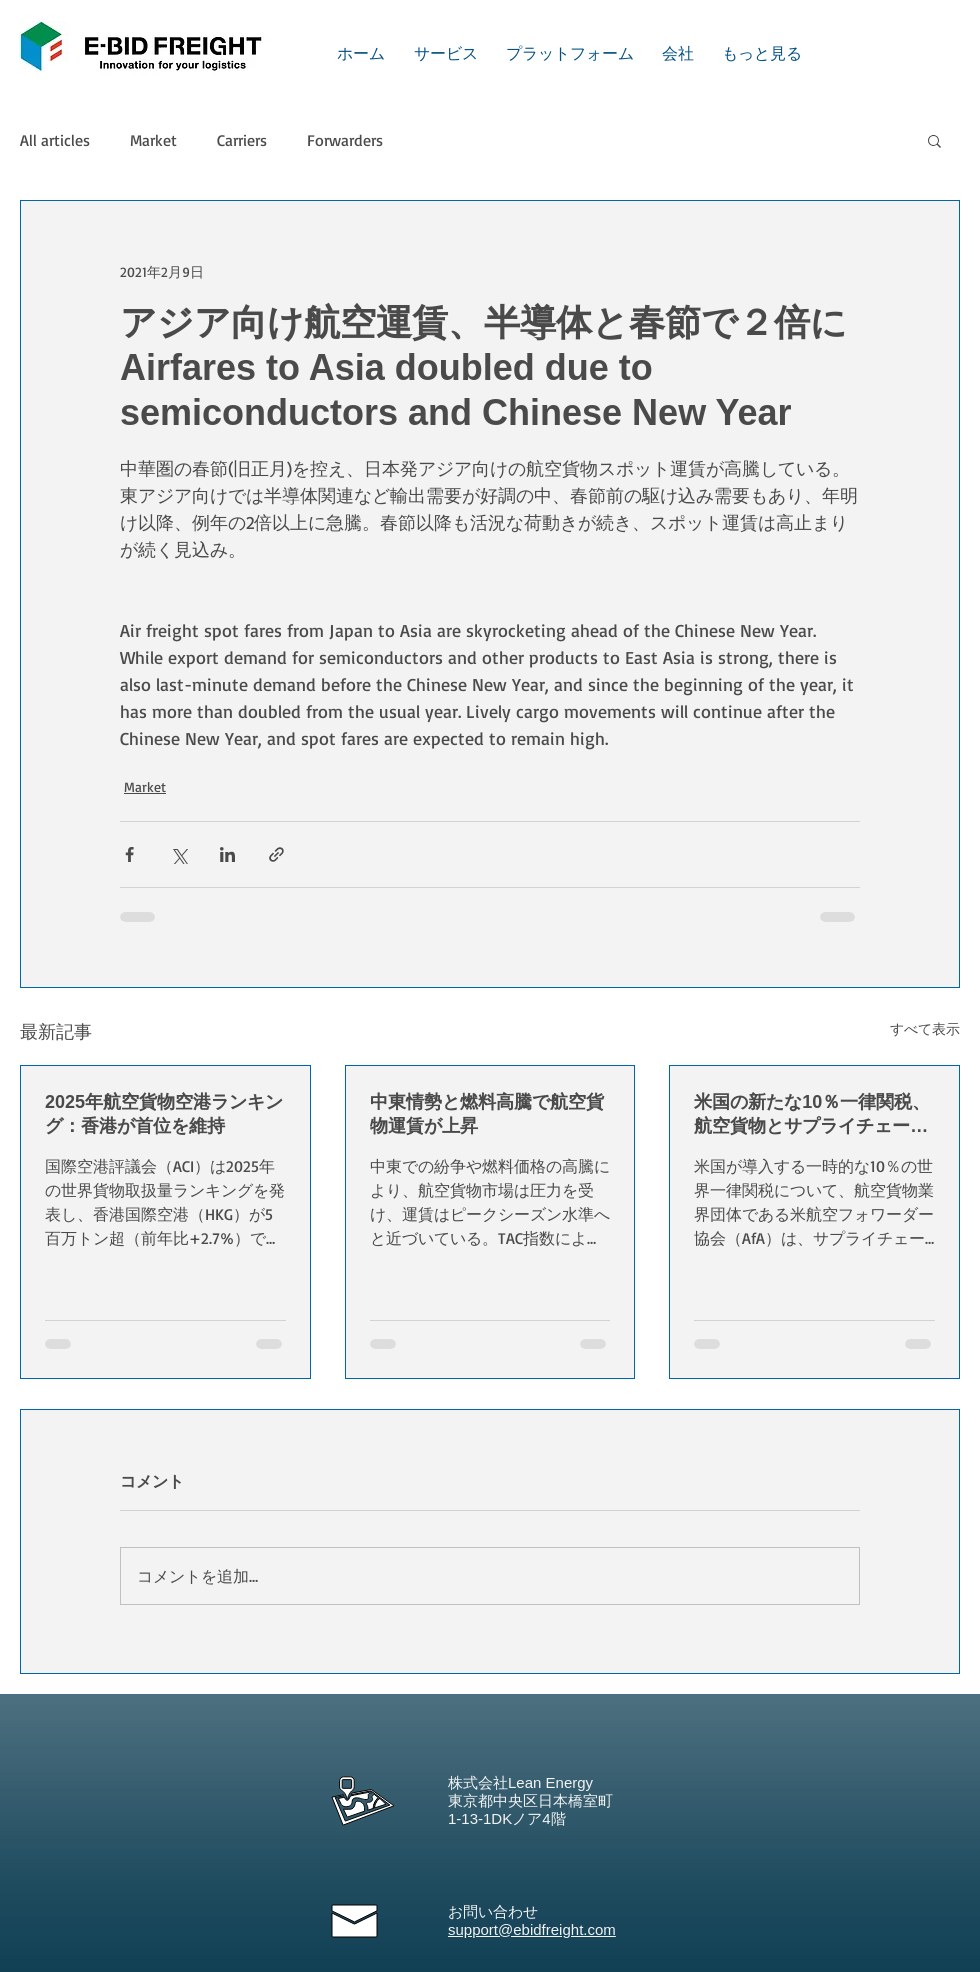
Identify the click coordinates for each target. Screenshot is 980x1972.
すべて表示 (925, 1028)
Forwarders (345, 140)
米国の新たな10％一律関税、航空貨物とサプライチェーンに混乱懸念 (812, 1115)
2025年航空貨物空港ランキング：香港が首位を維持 (164, 1114)
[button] (934, 140)
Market (153, 140)
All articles (55, 140)
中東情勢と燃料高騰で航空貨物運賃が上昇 (487, 1114)
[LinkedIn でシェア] (227, 854)
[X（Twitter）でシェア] (178, 854)
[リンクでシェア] (276, 854)
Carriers (242, 140)
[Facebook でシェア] (129, 854)
